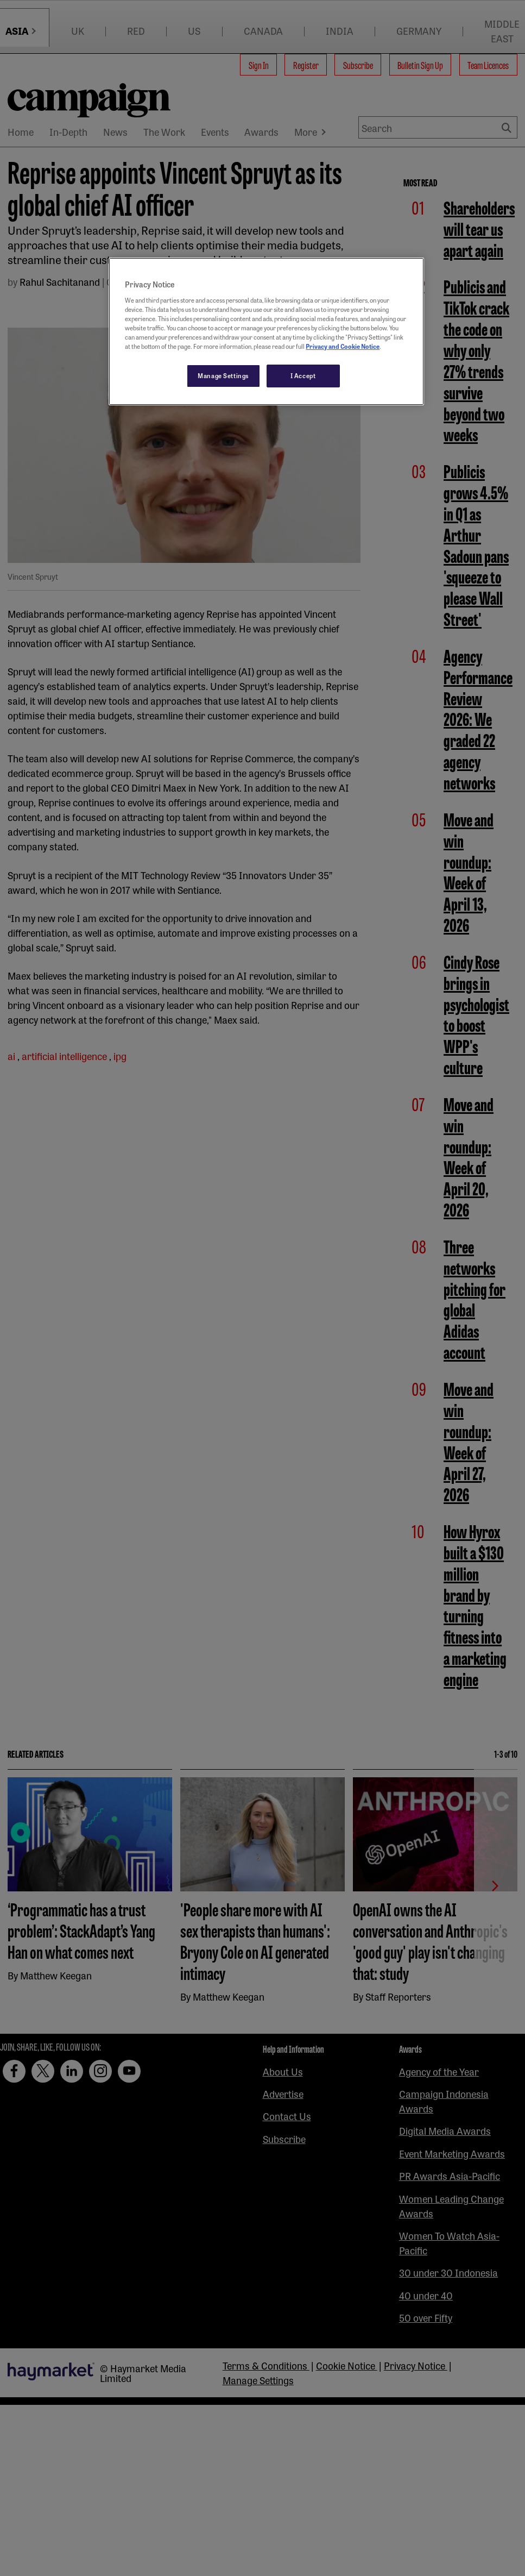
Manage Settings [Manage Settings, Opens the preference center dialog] (223, 375)
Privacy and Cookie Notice (342, 346)
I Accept (303, 375)
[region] (266, 331)
